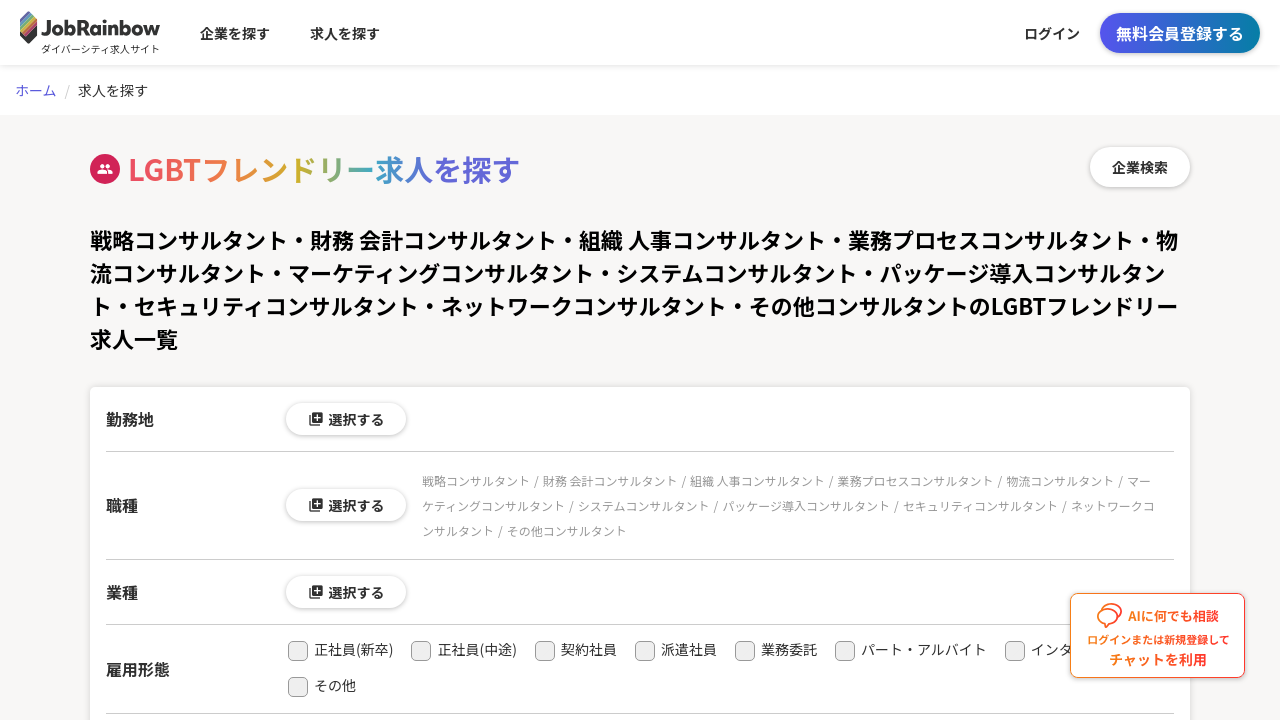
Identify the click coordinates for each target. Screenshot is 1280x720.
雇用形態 (138, 669)
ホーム (36, 90)
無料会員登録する (1180, 33)
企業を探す (235, 33)
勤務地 (130, 419)
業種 (122, 592)
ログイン (1052, 33)
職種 (122, 505)
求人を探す (345, 33)
